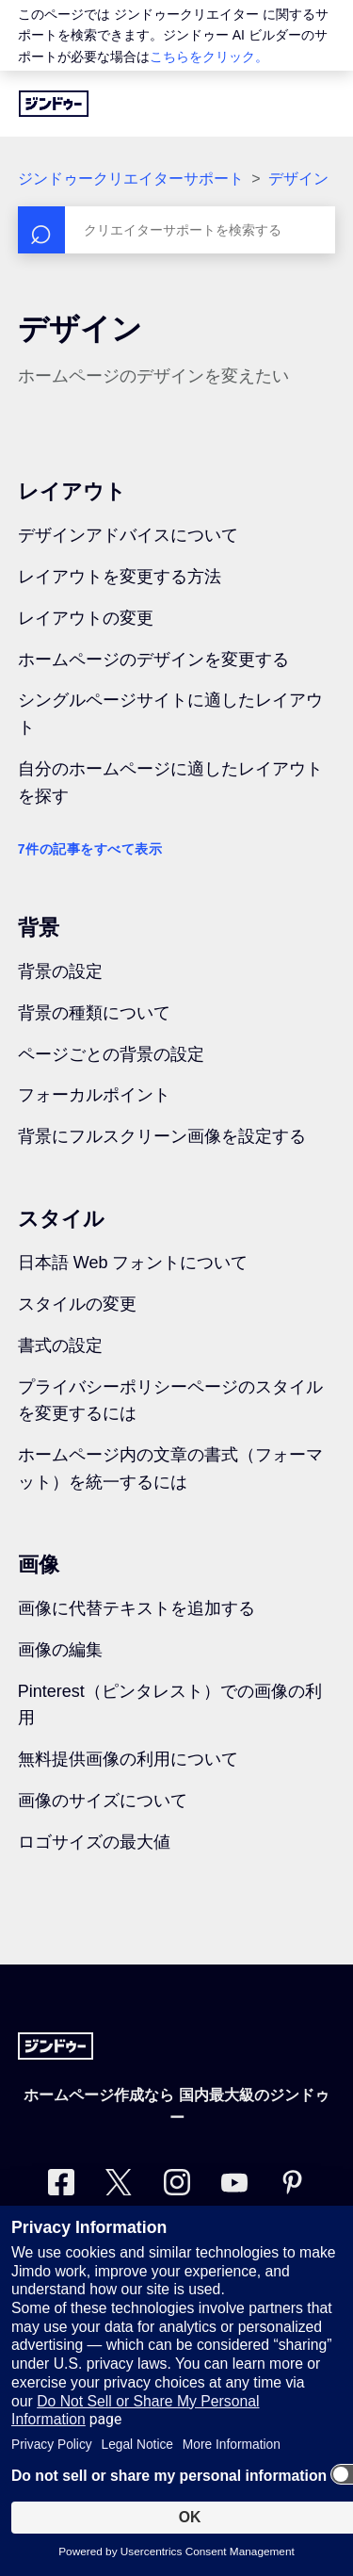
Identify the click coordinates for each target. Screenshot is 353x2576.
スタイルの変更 (77, 1304)
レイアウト (72, 491)
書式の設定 (60, 1345)
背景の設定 (60, 971)
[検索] (177, 229)
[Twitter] (118, 2186)
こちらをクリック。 (209, 56)
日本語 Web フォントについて (133, 1262)
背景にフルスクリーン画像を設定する (162, 1136)
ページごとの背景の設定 (111, 1054)
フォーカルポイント (94, 1094)
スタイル (61, 1219)
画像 (38, 1564)
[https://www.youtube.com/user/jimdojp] (234, 2186)
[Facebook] (61, 2186)
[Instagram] (177, 2186)
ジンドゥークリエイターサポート (131, 179)
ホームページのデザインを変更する (153, 659)
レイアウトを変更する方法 (119, 576)
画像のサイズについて (102, 1800)
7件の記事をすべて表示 (90, 848)
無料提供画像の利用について (128, 1759)
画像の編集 (60, 1649)
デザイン (298, 179)
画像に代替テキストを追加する (136, 1608)
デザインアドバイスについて (128, 535)
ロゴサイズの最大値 (94, 1842)
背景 (38, 927)
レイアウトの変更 (85, 618)
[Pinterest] (292, 2186)
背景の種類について (94, 1012)
